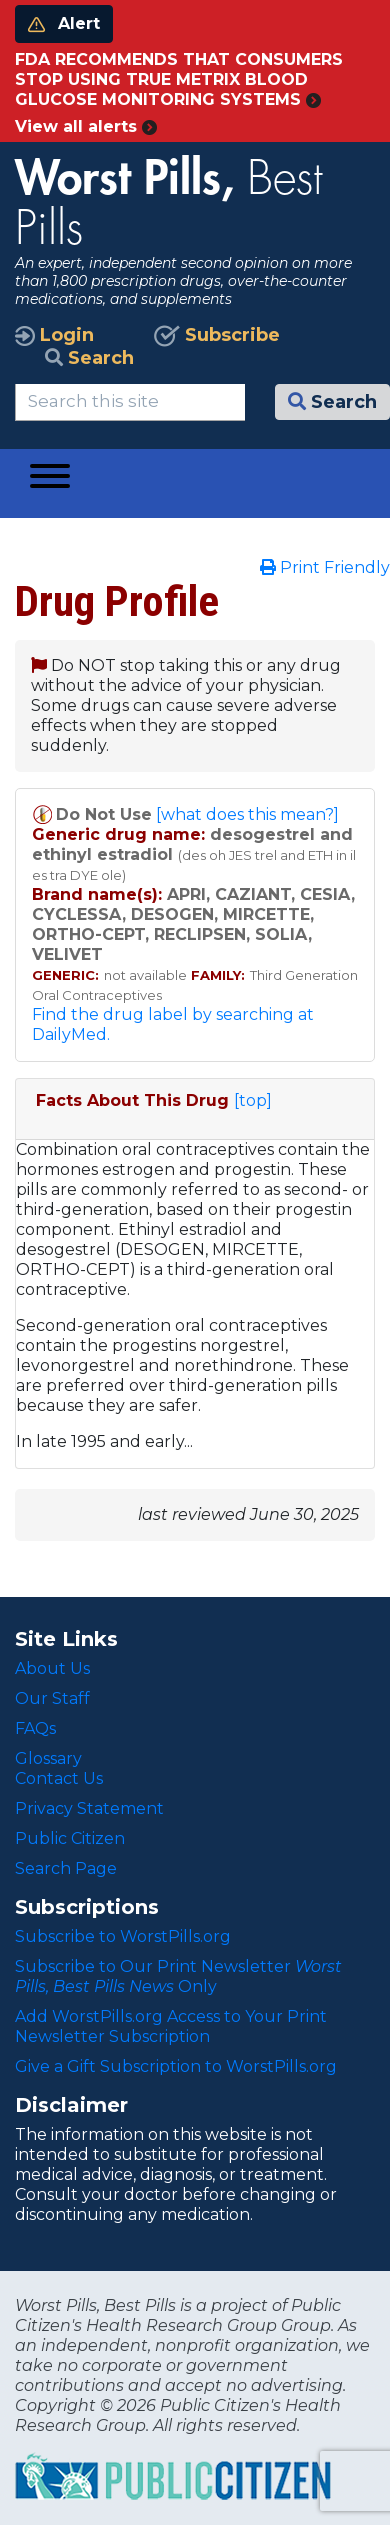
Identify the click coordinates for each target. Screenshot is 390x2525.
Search (89, 358)
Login (54, 335)
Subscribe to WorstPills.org (123, 1936)
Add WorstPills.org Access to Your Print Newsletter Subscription (171, 2026)
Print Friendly (325, 567)
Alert (64, 23)
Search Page (66, 1868)
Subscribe (217, 335)
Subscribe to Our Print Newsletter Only (178, 1976)
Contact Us (59, 1778)
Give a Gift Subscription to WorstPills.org (176, 2066)
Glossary (48, 1758)
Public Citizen (70, 1838)
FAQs (35, 1728)
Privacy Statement (89, 1808)
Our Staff (52, 1698)
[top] (253, 1100)
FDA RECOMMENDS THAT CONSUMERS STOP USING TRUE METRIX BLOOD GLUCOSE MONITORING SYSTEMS (179, 79)
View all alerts (86, 126)
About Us (52, 1668)
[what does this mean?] (247, 814)
